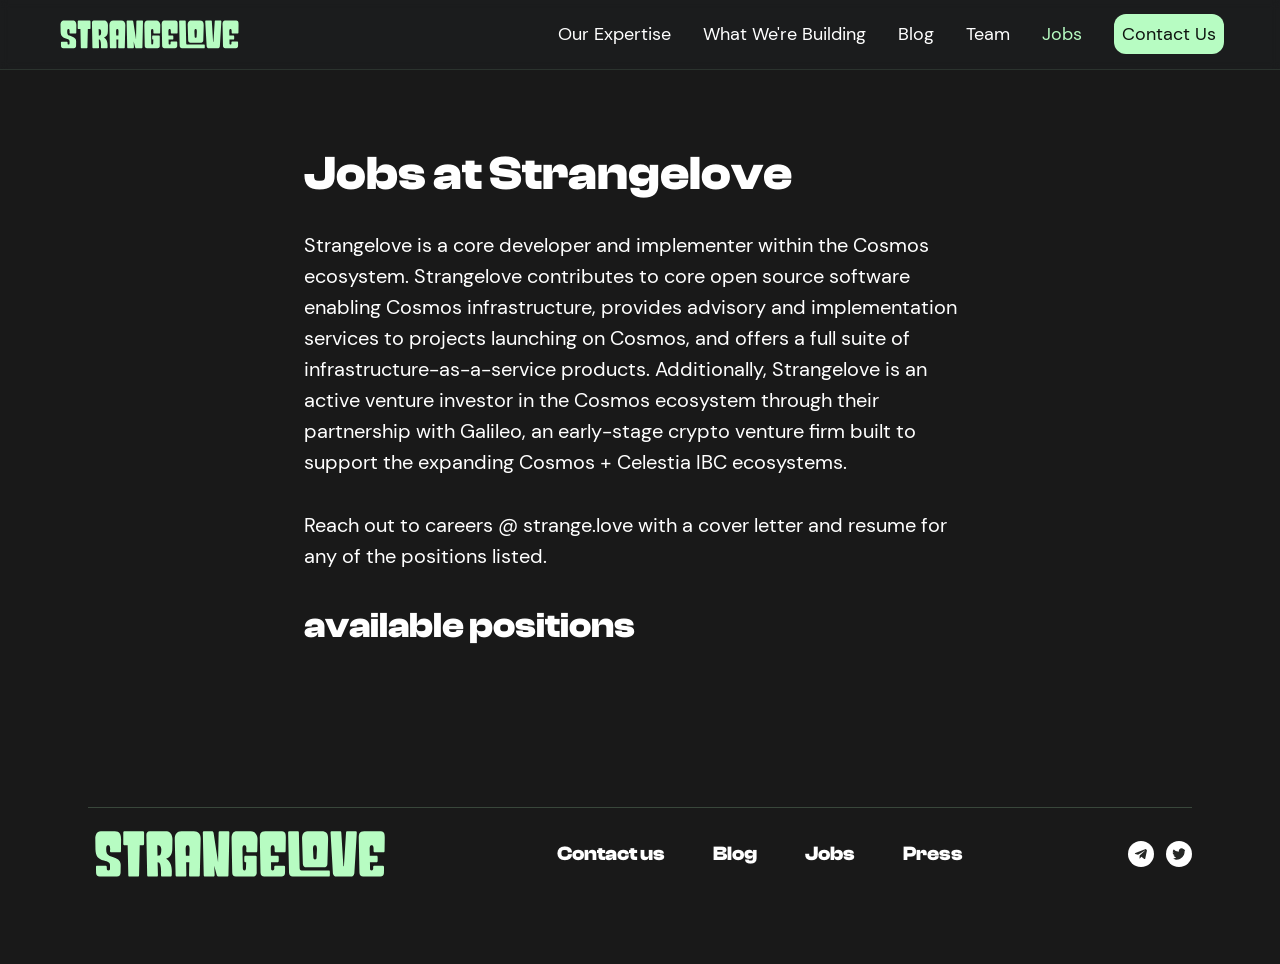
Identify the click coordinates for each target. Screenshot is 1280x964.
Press (933, 853)
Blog (916, 34)
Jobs (1062, 34)
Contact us (611, 853)
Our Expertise (614, 34)
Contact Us (1169, 34)
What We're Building (784, 34)
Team (988, 34)
